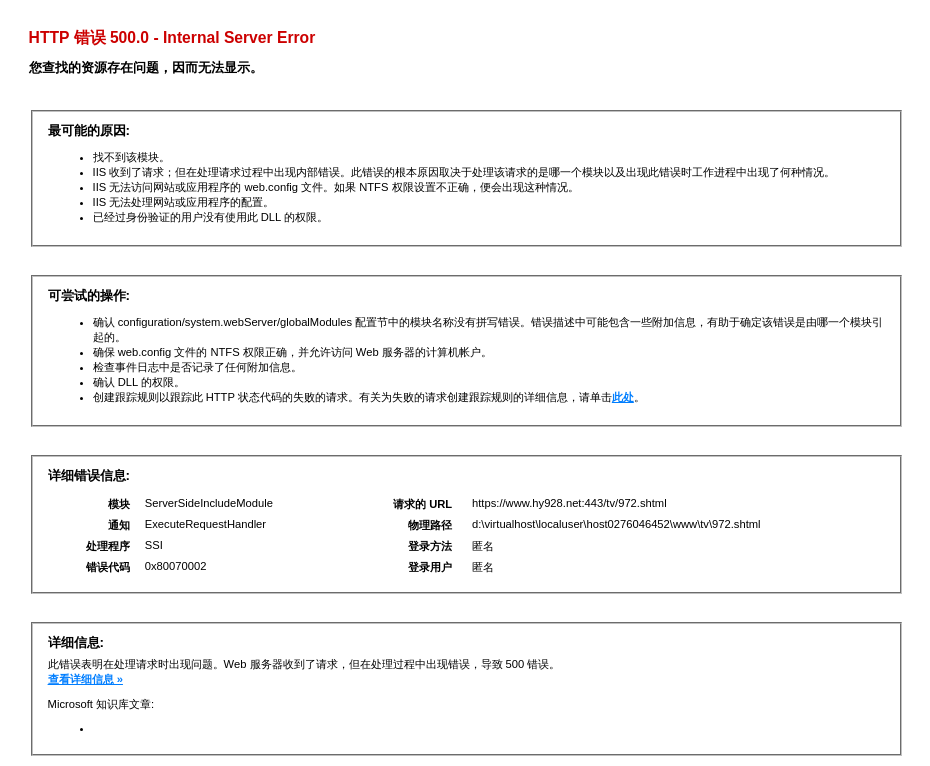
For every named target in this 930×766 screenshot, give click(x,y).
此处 (623, 397)
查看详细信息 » (85, 679)
